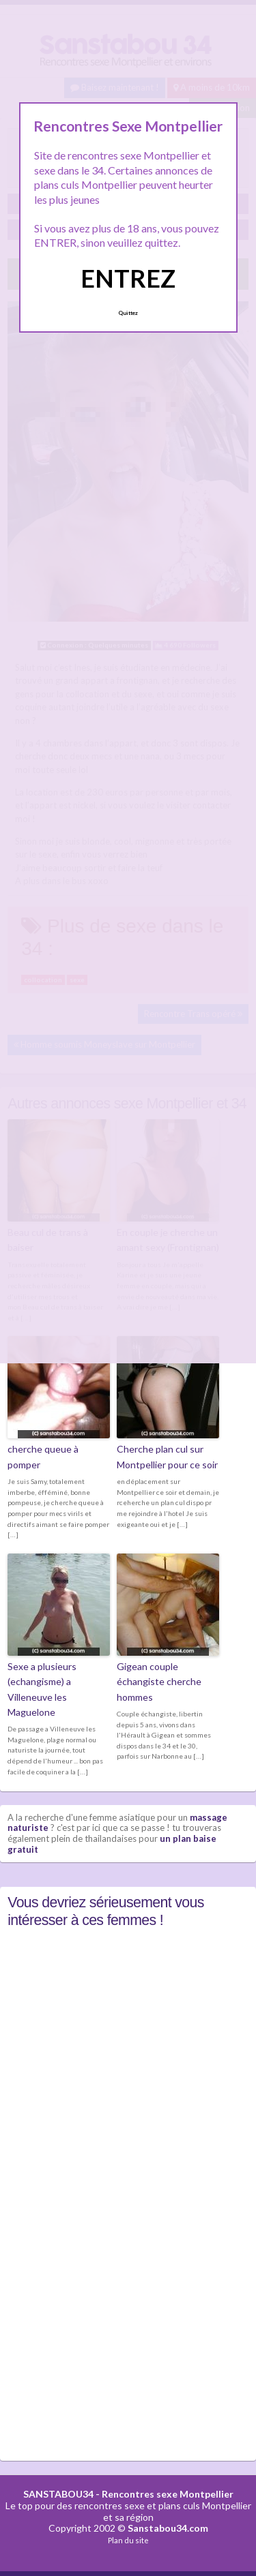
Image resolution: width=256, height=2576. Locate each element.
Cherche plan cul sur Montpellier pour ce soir (167, 1456)
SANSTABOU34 (58, 2494)
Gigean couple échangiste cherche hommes (159, 1682)
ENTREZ (128, 278)
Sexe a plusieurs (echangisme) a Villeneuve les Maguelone (42, 1689)
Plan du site (128, 2540)
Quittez (128, 312)
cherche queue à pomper (43, 1456)
